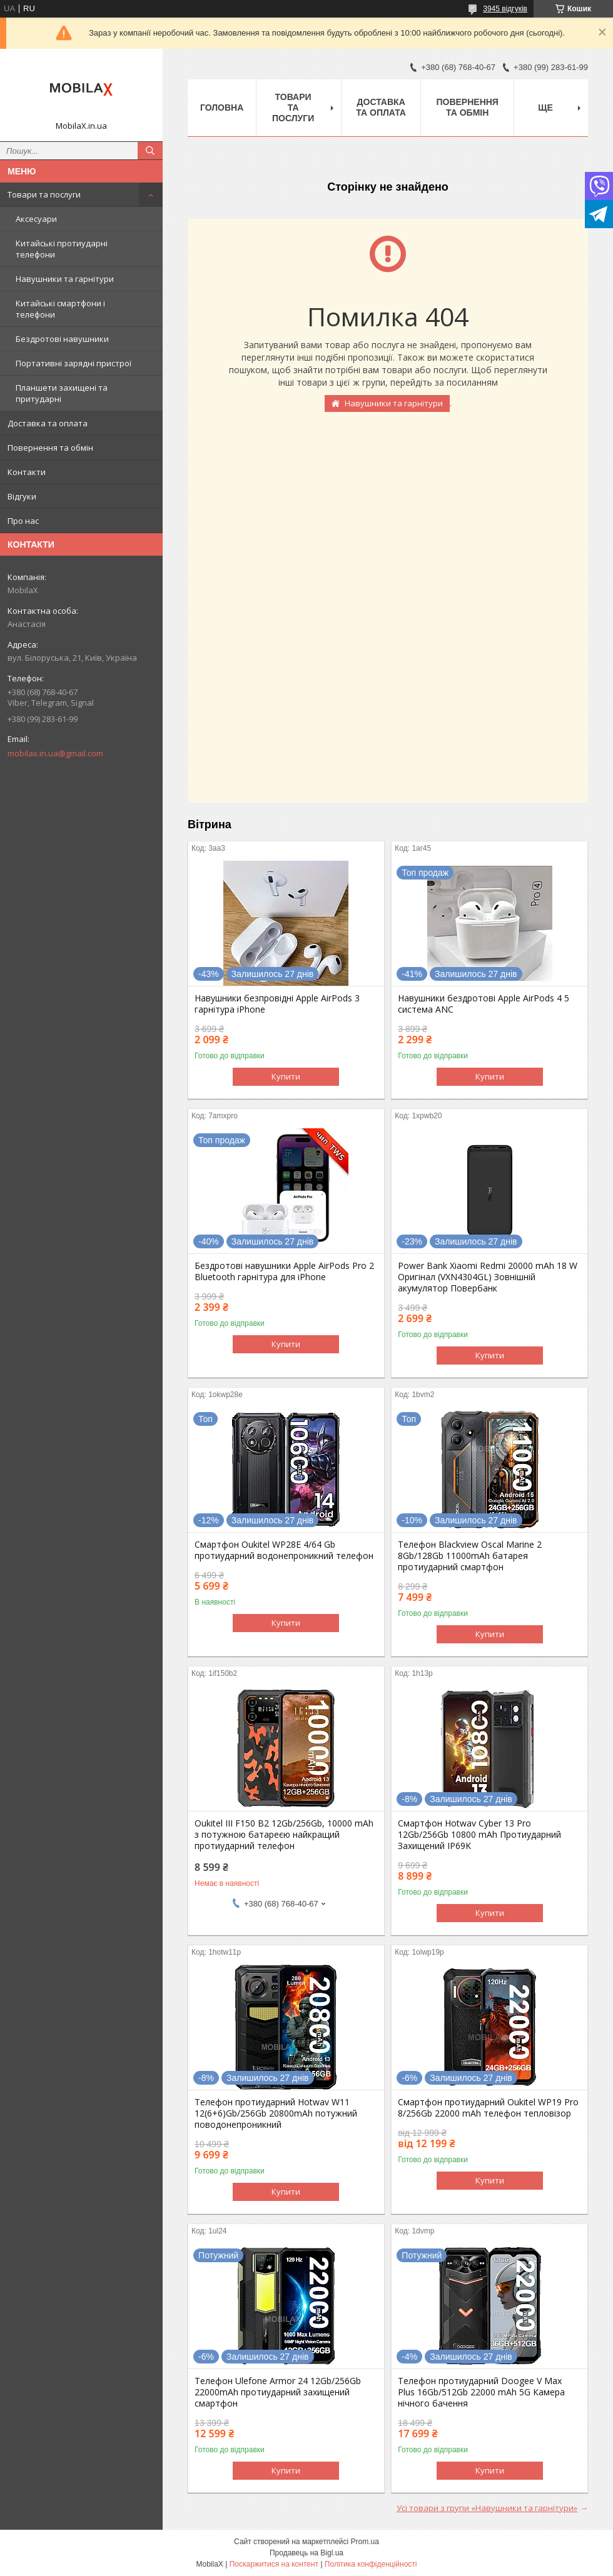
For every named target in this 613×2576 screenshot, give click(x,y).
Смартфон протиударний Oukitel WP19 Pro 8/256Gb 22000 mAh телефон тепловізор (488, 2108)
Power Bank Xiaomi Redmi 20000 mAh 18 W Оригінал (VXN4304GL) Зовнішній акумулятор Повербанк (487, 1277)
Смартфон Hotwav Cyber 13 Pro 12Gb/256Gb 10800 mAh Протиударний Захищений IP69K (479, 1835)
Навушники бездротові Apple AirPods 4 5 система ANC (483, 1004)
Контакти (27, 472)
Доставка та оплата (48, 423)
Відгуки (22, 496)
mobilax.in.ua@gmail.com (55, 753)
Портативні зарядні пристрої (73, 363)
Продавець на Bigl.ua (306, 2552)
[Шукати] (150, 150)
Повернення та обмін (50, 447)
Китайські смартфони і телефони (60, 309)
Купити (285, 1076)
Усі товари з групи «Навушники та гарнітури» (487, 2507)
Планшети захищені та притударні (62, 393)
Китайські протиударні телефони (62, 249)
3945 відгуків (505, 8)
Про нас (23, 520)
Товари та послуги (44, 194)
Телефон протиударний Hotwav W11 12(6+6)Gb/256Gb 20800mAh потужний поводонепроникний (276, 2113)
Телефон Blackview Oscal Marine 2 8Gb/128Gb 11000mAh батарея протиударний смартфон (470, 1556)
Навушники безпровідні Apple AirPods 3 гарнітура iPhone (277, 1004)
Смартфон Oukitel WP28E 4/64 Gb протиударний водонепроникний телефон (284, 1550)
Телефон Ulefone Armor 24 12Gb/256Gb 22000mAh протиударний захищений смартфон (278, 2392)
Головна (221, 108)
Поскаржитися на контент (274, 2564)
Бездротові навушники (62, 338)
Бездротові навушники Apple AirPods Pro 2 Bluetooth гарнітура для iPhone (284, 1271)
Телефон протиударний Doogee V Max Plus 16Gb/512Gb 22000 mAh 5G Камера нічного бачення (481, 2392)
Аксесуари (36, 218)
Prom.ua (365, 2541)
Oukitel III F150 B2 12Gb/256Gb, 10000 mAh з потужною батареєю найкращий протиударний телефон (284, 1835)
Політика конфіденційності (371, 2564)
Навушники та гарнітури (65, 278)
